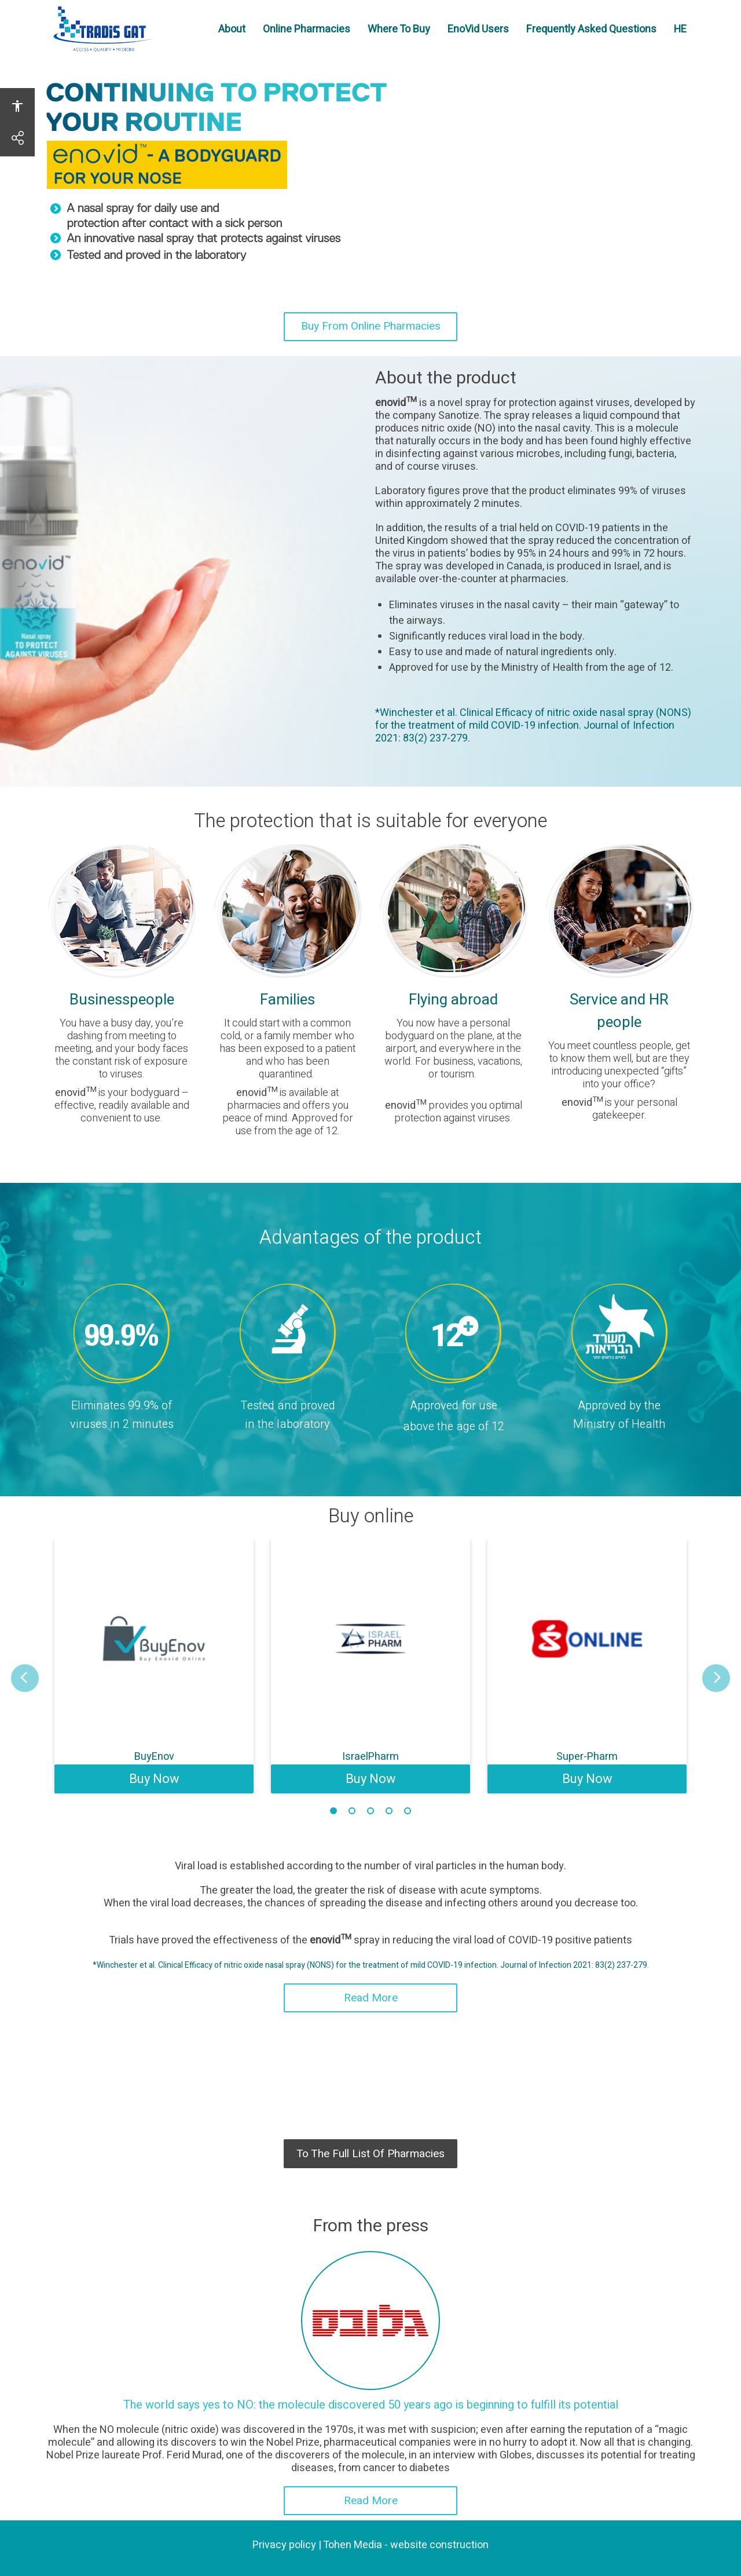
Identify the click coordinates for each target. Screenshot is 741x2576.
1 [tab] (333, 1810)
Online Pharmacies (311, 36)
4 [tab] (389, 1810)
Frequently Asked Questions (595, 36)
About (236, 29)
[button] (25, 1678)
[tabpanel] (154, 1666)
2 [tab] (352, 1810)
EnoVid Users (482, 36)
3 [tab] (370, 1810)
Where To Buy (403, 36)
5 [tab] (407, 1810)
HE (684, 29)
